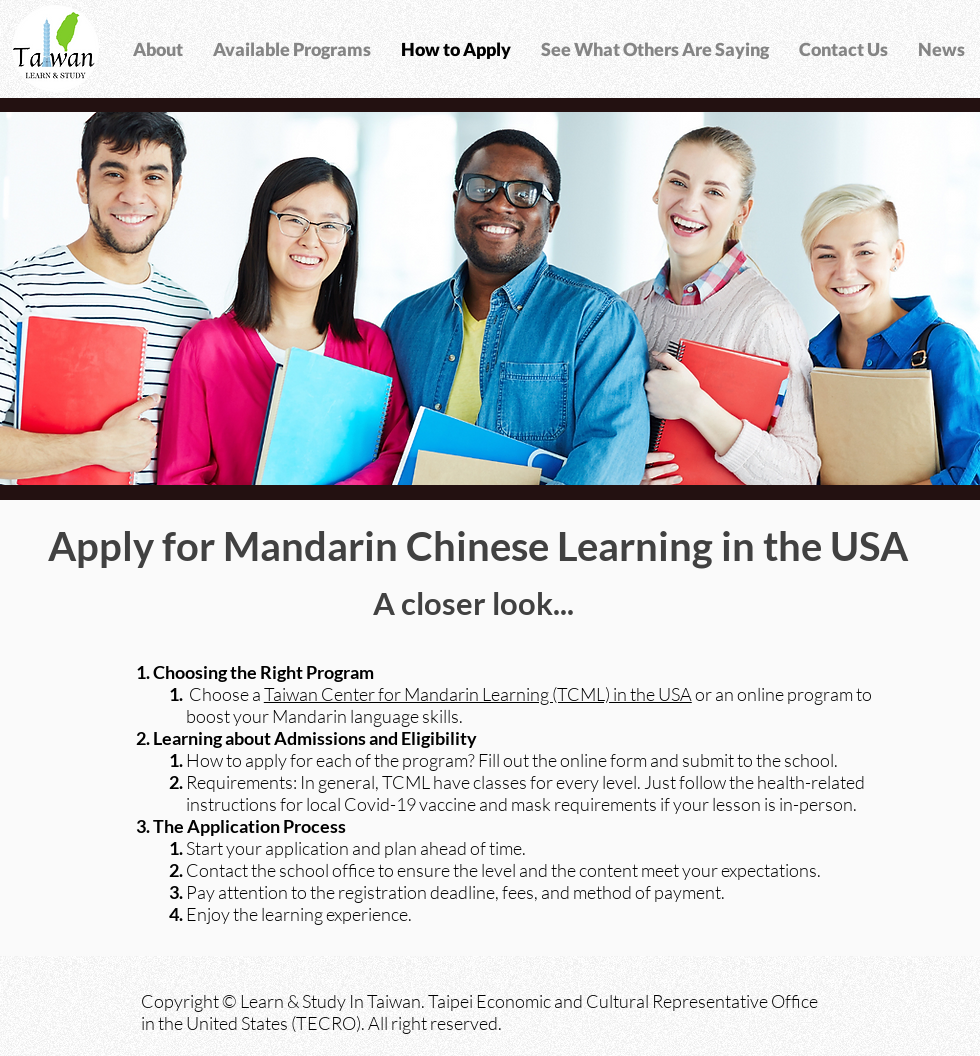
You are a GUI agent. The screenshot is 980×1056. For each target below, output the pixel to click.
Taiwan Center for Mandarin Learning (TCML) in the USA (478, 694)
